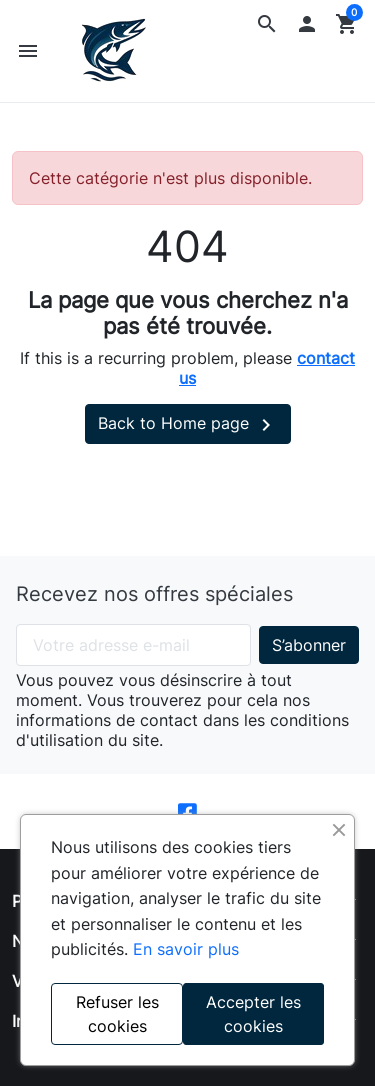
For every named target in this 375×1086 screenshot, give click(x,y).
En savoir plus (186, 949)
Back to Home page (188, 425)
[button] (267, 24)
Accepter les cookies (253, 1014)
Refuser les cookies (117, 1014)
